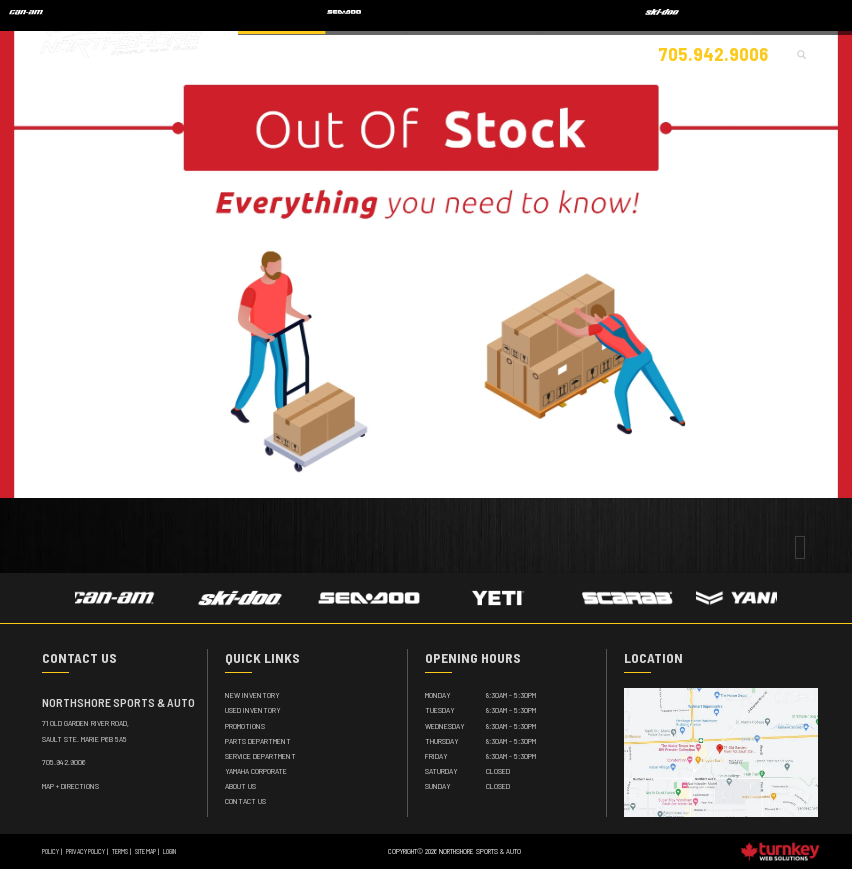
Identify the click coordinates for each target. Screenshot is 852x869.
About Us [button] (639, 51)
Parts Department (258, 741)
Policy (50, 851)
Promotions (245, 726)
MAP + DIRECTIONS (70, 786)
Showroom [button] (260, 51)
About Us (240, 786)
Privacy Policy (85, 851)
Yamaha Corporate (256, 771)
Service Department (260, 756)
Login (169, 851)
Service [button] (528, 51)
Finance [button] (582, 51)
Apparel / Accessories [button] (401, 51)
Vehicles (318, 51)
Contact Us (245, 801)
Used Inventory (253, 710)
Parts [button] (479, 51)
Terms (120, 851)
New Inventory (252, 695)
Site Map (145, 851)
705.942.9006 (64, 762)
